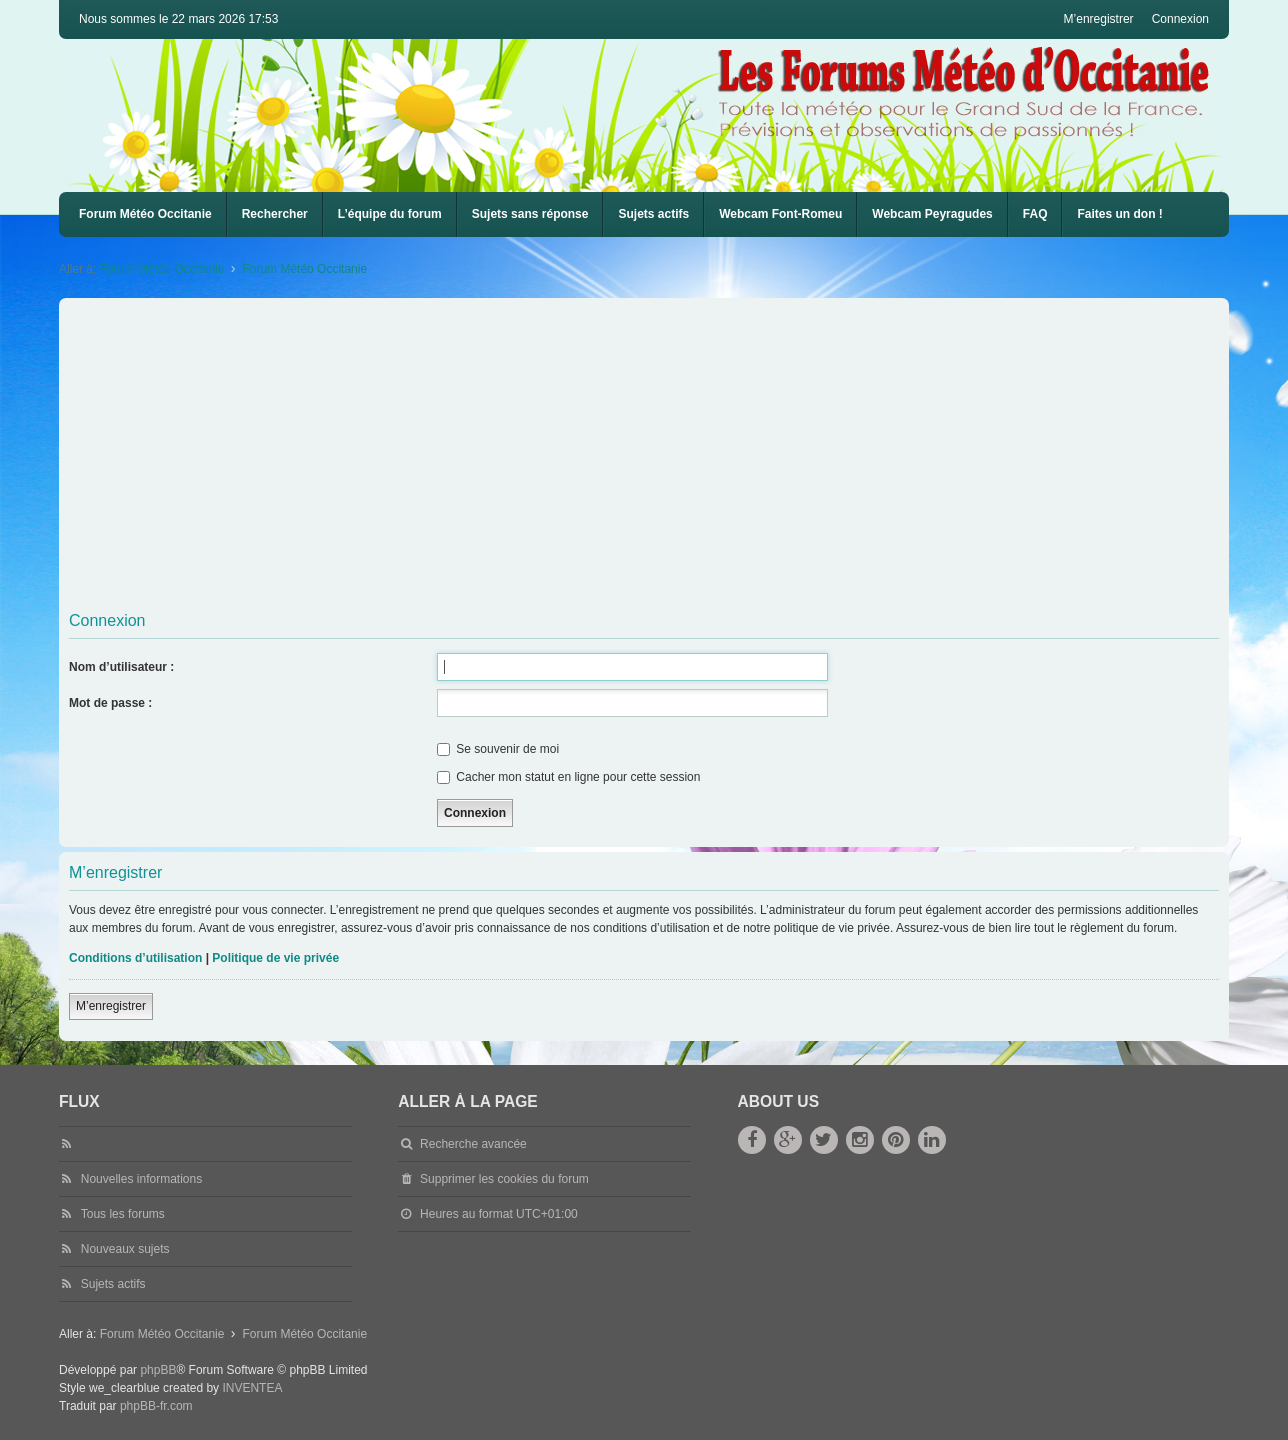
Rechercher (275, 214)
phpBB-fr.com (156, 1406)
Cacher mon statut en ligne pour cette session (568, 777)
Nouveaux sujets (125, 1249)
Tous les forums (123, 1214)
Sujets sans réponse (530, 214)
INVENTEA (252, 1388)
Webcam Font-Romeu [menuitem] (780, 214)
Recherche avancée (473, 1144)
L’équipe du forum (390, 214)
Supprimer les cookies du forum (504, 1179)
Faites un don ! (1119, 214)
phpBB (158, 1370)
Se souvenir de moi (498, 749)
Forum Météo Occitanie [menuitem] (145, 214)
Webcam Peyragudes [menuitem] (932, 214)
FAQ (1035, 214)
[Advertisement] (669, 453)
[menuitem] (780, 214)
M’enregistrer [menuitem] (1099, 19)
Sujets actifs (653, 214)
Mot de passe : (110, 703)
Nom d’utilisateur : (121, 667)
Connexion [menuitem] (1180, 19)
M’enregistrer (111, 1006)
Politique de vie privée (275, 958)
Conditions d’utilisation (135, 958)
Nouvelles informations (141, 1179)
